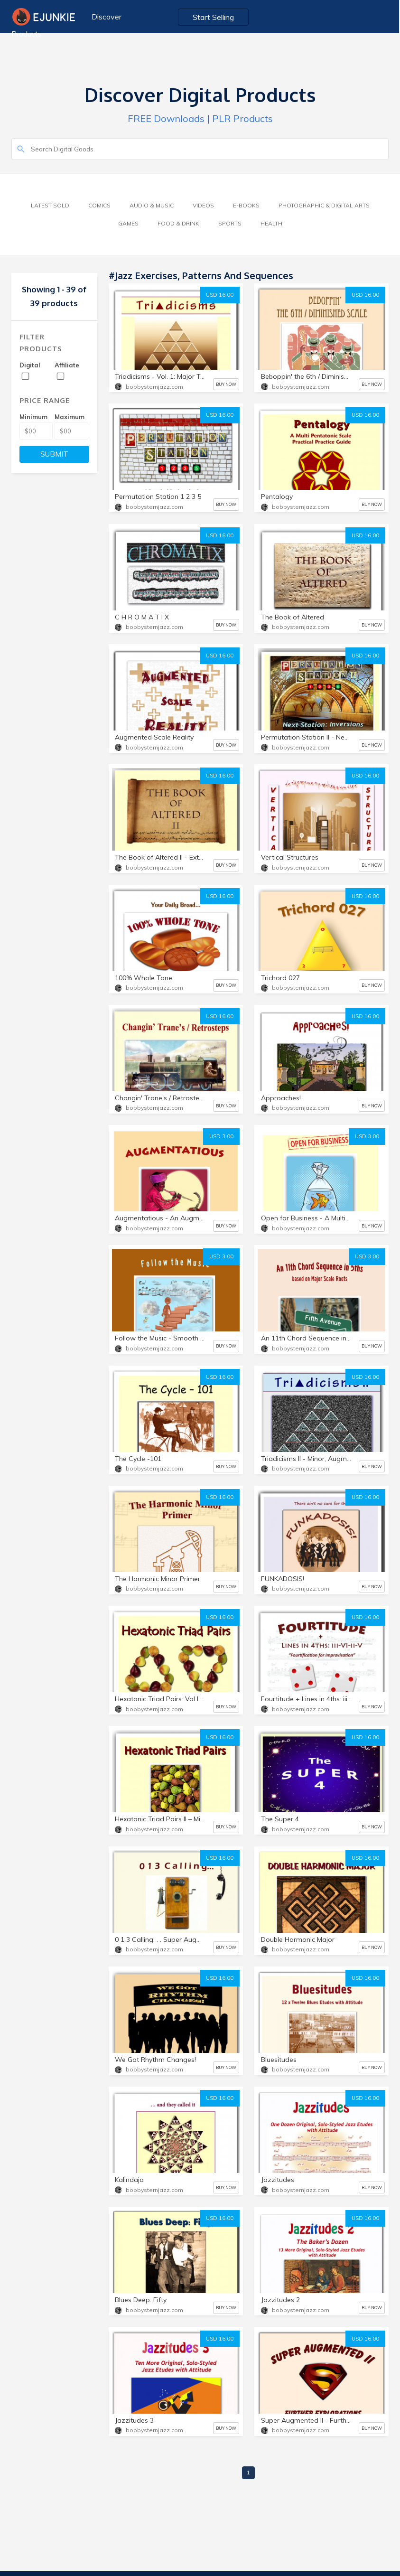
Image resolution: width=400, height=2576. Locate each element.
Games (128, 223)
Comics (99, 205)
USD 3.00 (221, 1136)
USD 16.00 (219, 294)
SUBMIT (54, 454)
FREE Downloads (166, 118)
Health (271, 223)
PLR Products (242, 118)
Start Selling (214, 17)
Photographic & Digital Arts (324, 205)
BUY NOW (226, 384)
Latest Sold (50, 205)
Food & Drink (178, 223)
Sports (230, 223)
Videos (203, 205)
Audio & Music (152, 205)
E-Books (246, 205)
